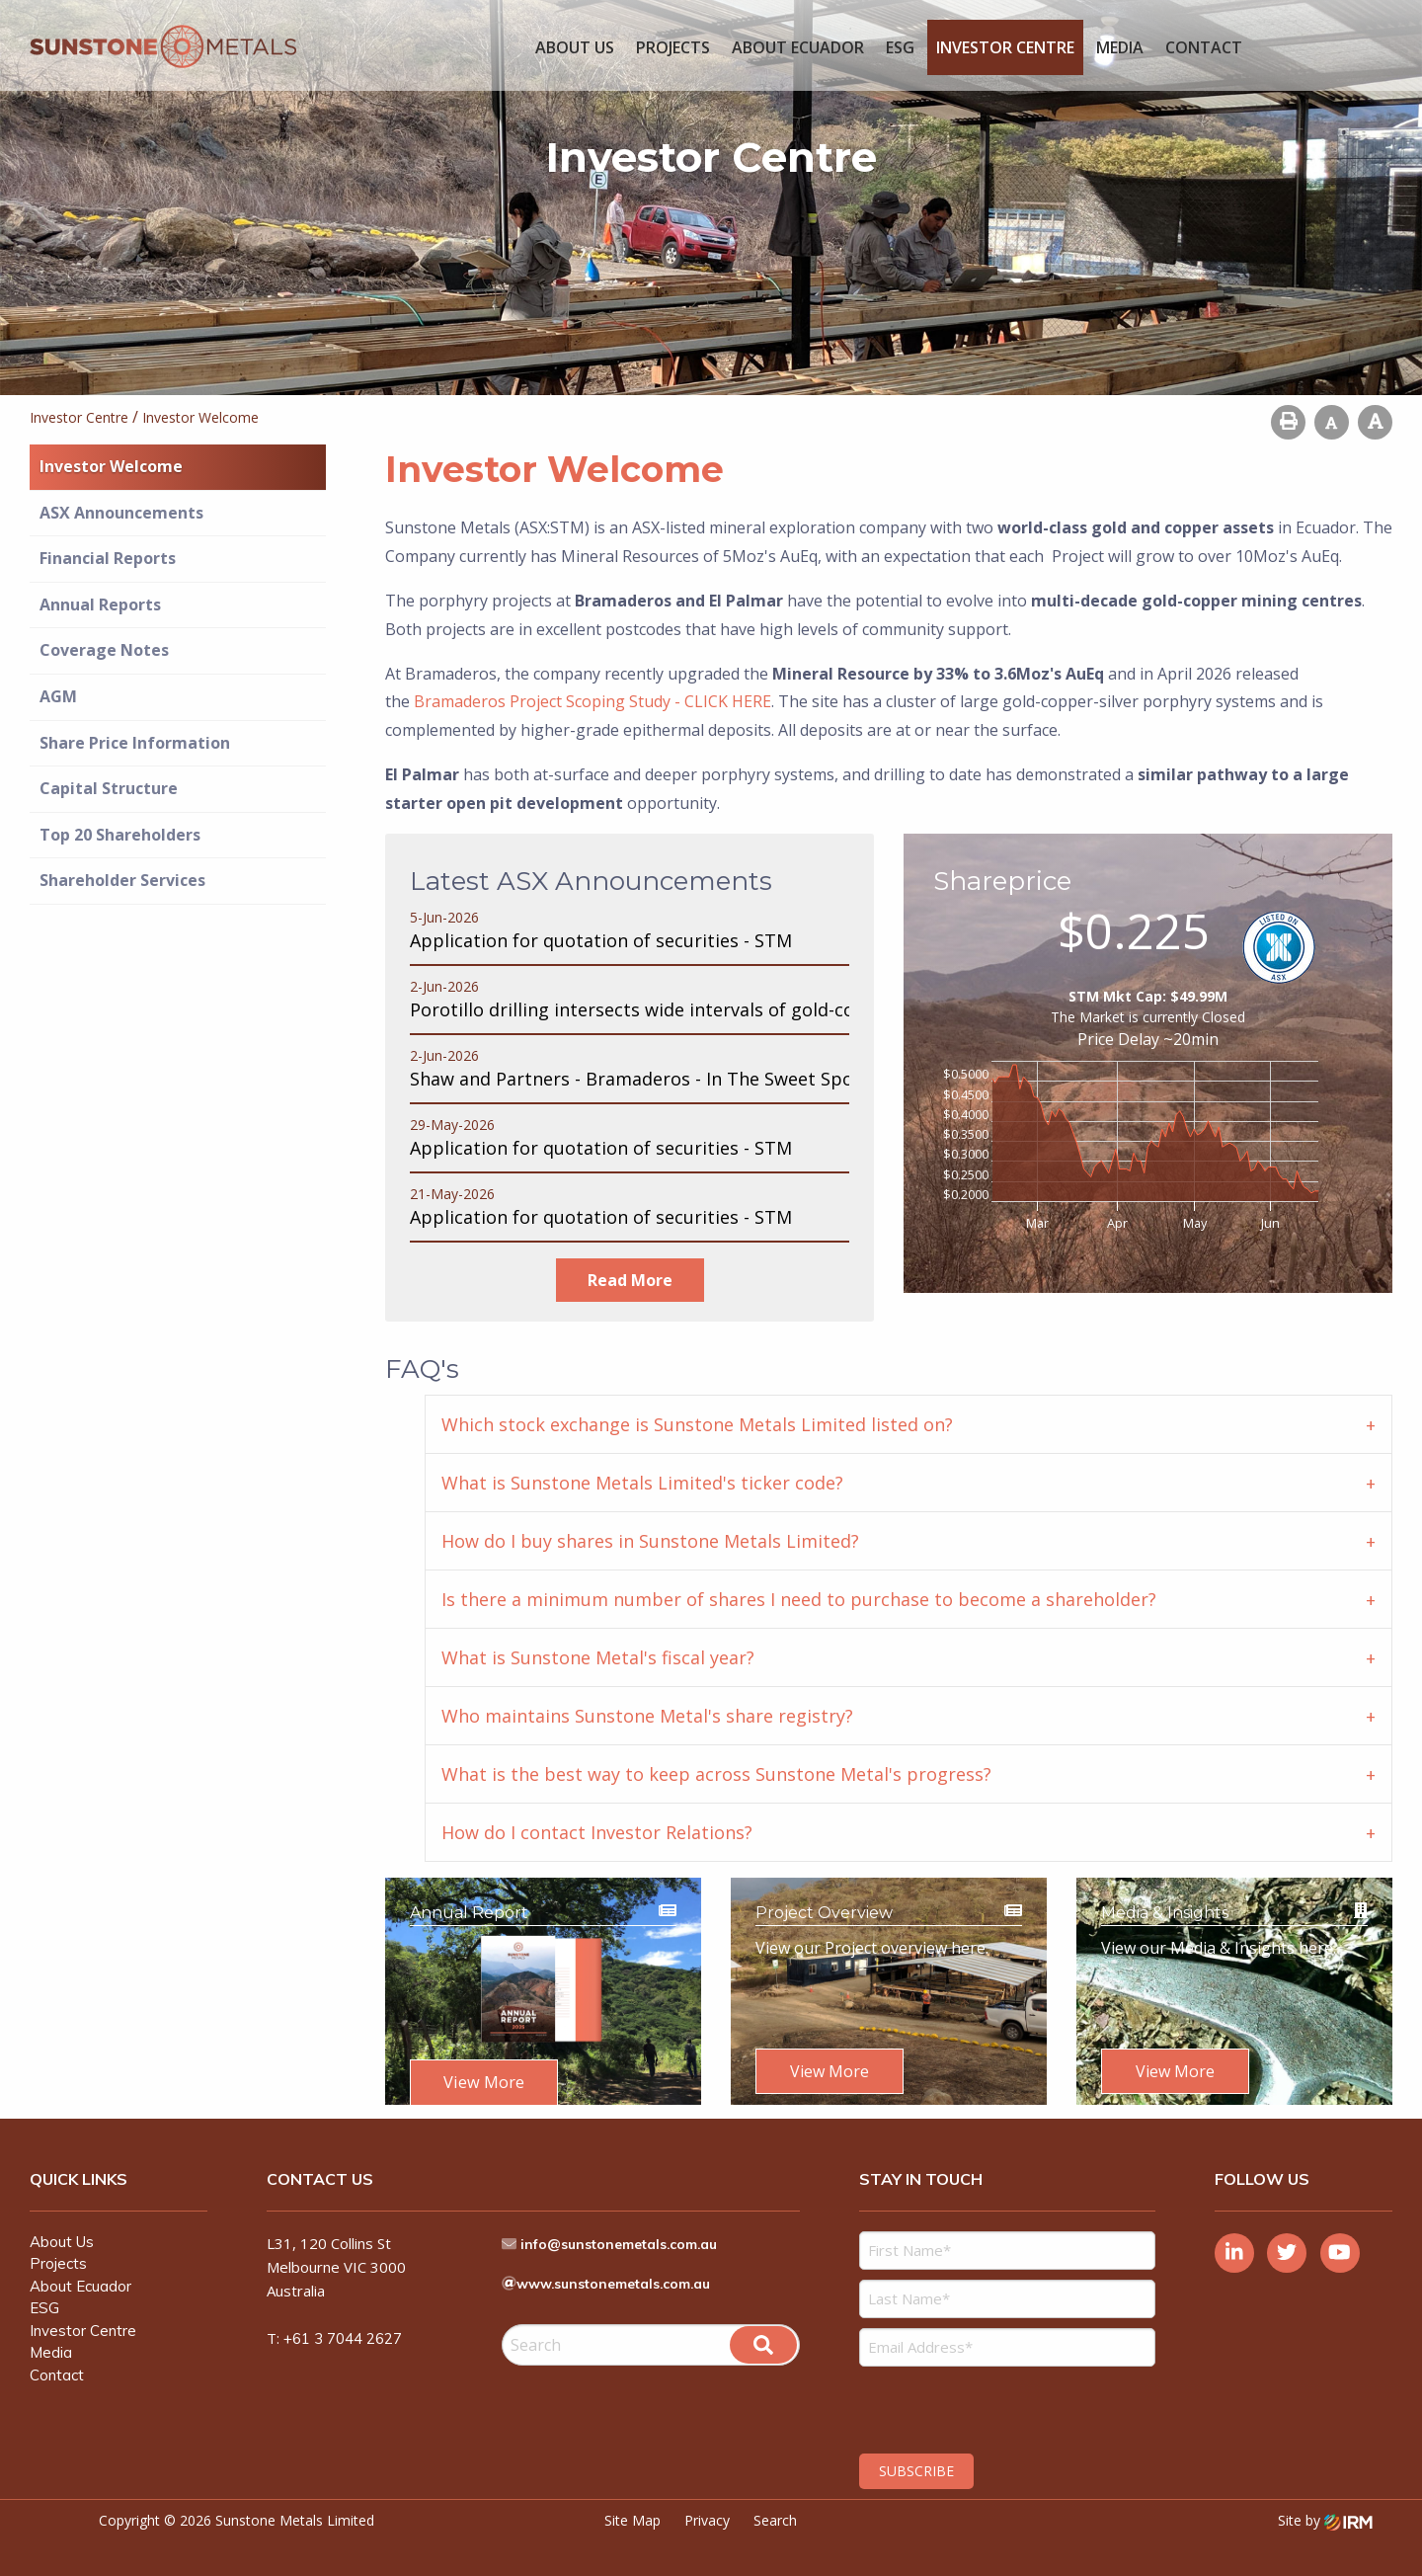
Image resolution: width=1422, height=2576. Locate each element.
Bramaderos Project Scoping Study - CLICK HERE (592, 701)
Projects (673, 47)
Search (775, 2506)
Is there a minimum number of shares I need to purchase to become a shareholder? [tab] (798, 1599)
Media (1120, 47)
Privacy (707, 2506)
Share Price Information (135, 743)
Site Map (632, 2506)
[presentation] (979, 2393)
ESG (900, 47)
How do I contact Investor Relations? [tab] (596, 1832)
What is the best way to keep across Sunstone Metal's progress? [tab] (716, 1774)
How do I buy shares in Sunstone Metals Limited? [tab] (650, 1541)
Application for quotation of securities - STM (601, 940)
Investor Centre (1005, 47)
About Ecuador (798, 47)
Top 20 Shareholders (120, 834)
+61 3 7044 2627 (342, 2324)
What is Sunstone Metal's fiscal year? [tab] (597, 1657)
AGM (58, 696)
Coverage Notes (104, 650)
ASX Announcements (121, 512)
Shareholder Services (122, 880)
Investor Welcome (111, 466)
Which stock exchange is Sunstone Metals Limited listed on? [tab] (697, 1424)
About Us (574, 47)
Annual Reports (100, 604)
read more (630, 1280)
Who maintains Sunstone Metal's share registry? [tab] (647, 1716)
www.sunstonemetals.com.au (625, 2270)
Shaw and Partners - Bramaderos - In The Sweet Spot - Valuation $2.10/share (735, 1078)
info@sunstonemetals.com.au (630, 2229)
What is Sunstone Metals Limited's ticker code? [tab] (642, 1482)
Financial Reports (108, 558)
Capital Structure (109, 788)
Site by (1325, 2506)
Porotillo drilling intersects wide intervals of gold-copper (653, 1009)
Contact (1203, 47)
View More (483, 2082)
